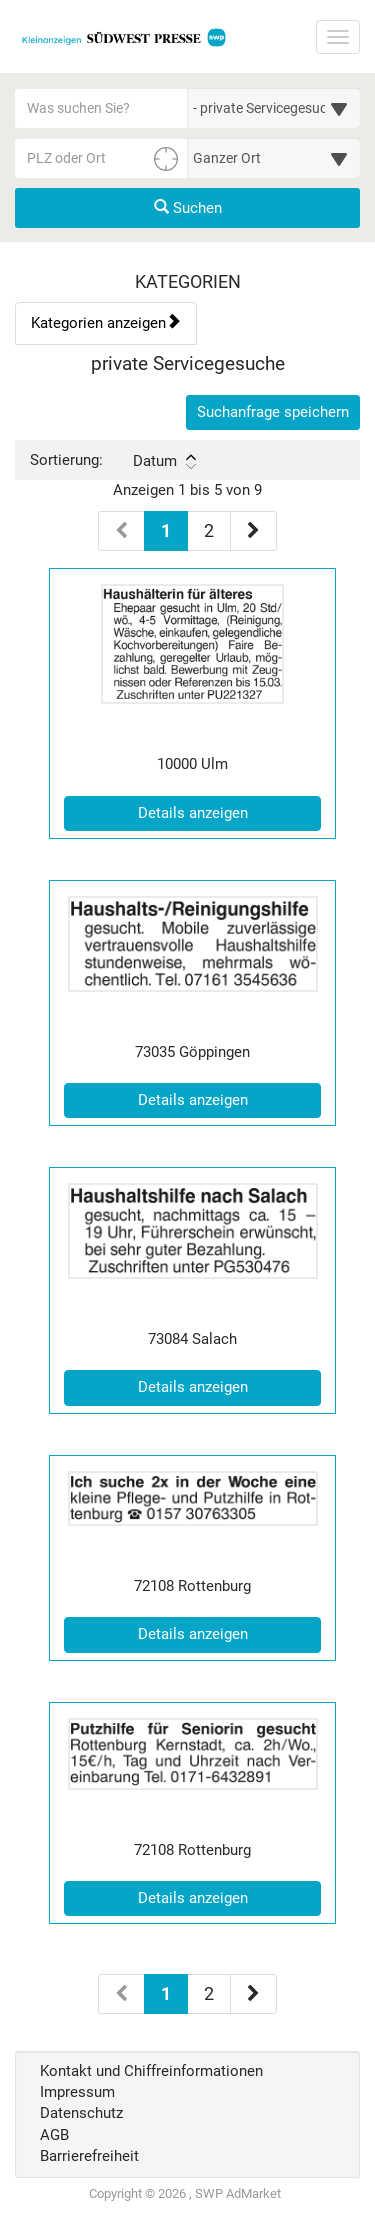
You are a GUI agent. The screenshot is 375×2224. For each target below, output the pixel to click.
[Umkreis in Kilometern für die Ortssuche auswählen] (274, 158)
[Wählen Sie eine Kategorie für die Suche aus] (274, 108)
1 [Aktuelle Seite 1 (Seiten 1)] (166, 529)
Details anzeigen (229, 812)
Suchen (188, 208)
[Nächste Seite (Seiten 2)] (253, 1994)
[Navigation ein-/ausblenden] (338, 37)
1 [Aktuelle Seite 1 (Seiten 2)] (166, 1992)
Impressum (77, 2092)
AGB (54, 2135)
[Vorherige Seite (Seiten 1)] (121, 531)
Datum (164, 461)
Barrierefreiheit (89, 2156)
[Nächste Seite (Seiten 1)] (253, 531)
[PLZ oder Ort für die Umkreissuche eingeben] (101, 158)
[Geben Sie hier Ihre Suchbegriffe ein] (101, 108)
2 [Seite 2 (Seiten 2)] (209, 1993)
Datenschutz (81, 2113)
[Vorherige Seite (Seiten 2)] (121, 1994)
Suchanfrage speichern (273, 412)
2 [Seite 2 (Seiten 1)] (209, 530)
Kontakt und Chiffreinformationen (151, 2071)
